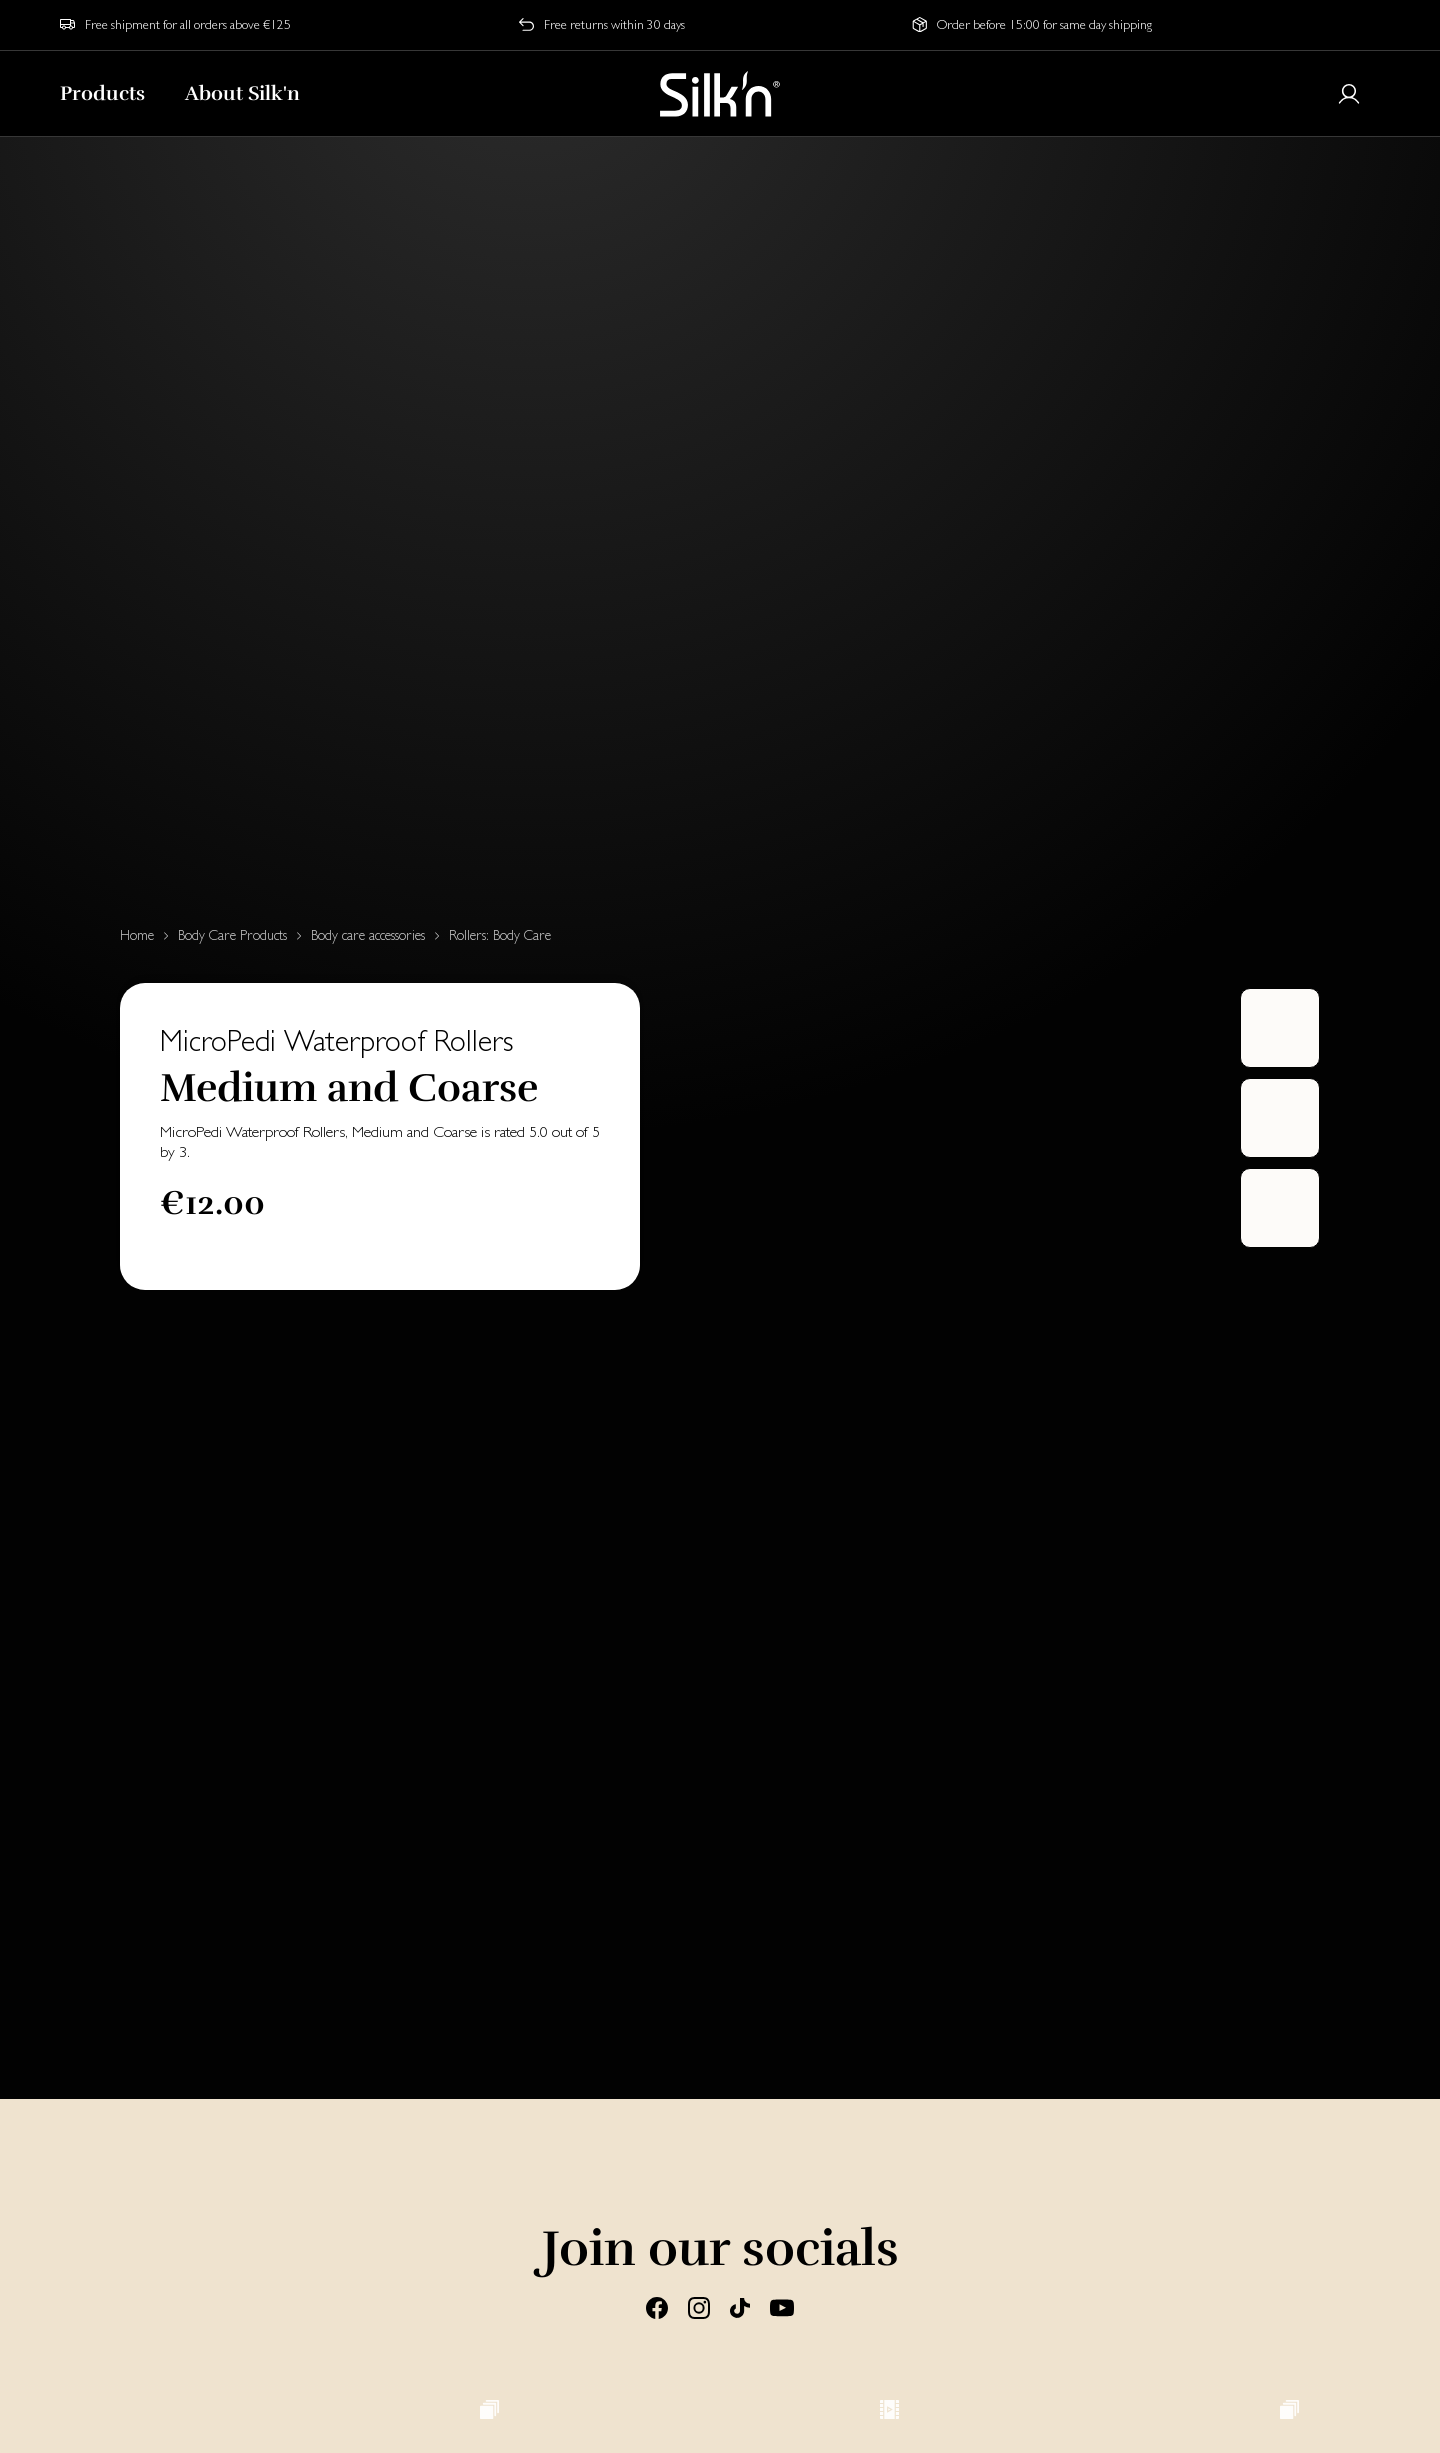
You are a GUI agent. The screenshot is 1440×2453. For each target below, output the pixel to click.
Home (137, 935)
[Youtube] (782, 2306)
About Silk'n (242, 93)
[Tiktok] (740, 2306)
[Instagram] (699, 2306)
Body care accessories (368, 935)
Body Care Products (232, 935)
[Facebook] (657, 2306)
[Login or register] (1349, 94)
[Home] (720, 94)
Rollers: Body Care (500, 935)
